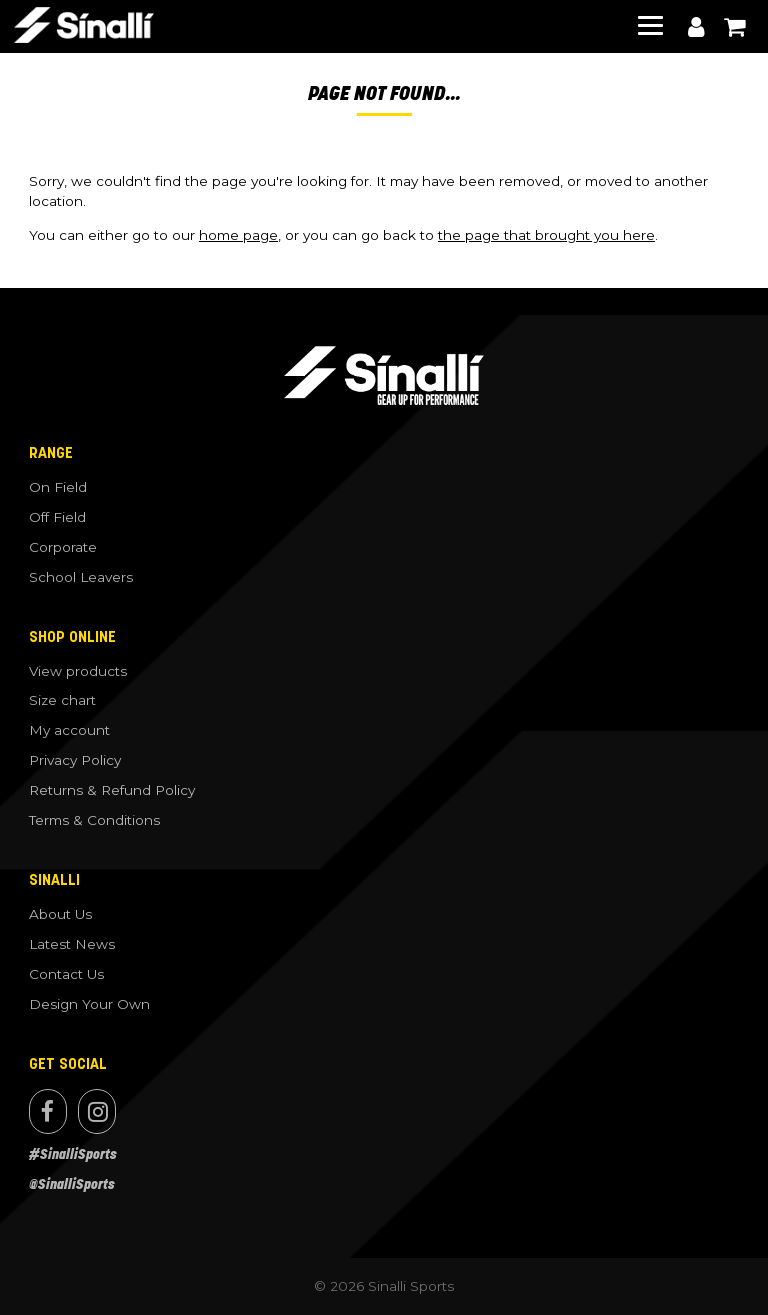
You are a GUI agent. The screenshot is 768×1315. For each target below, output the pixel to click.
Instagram (97, 1111)
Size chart (62, 700)
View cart (734, 27)
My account (696, 27)
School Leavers (81, 577)
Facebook (48, 1111)
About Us (60, 914)
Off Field (57, 517)
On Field (58, 487)
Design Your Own (89, 1004)
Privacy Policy (75, 760)
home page (238, 235)
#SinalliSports (73, 1154)
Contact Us (66, 974)
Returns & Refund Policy (112, 790)
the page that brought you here (546, 235)
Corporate (63, 547)
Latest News (72, 944)
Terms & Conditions (94, 820)
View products (78, 671)
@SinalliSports (72, 1184)
